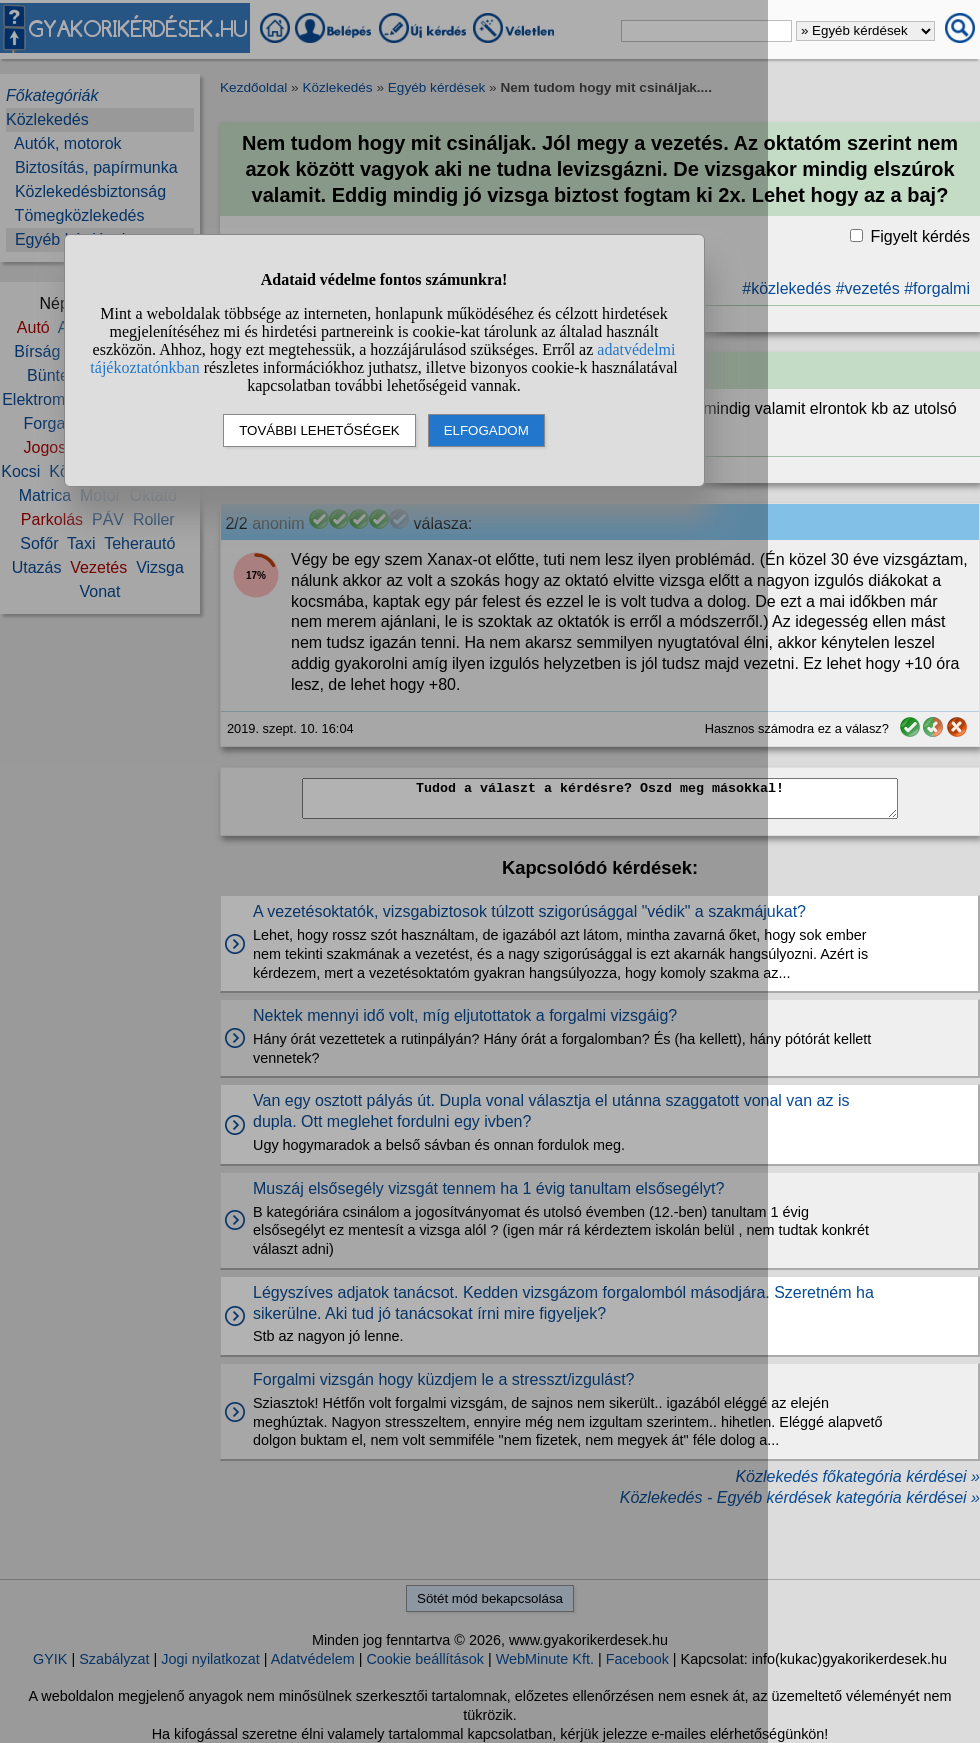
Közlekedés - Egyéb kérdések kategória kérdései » (800, 1497)
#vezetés (868, 288)
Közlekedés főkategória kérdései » (857, 1476)
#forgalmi (937, 288)
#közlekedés (786, 288)
